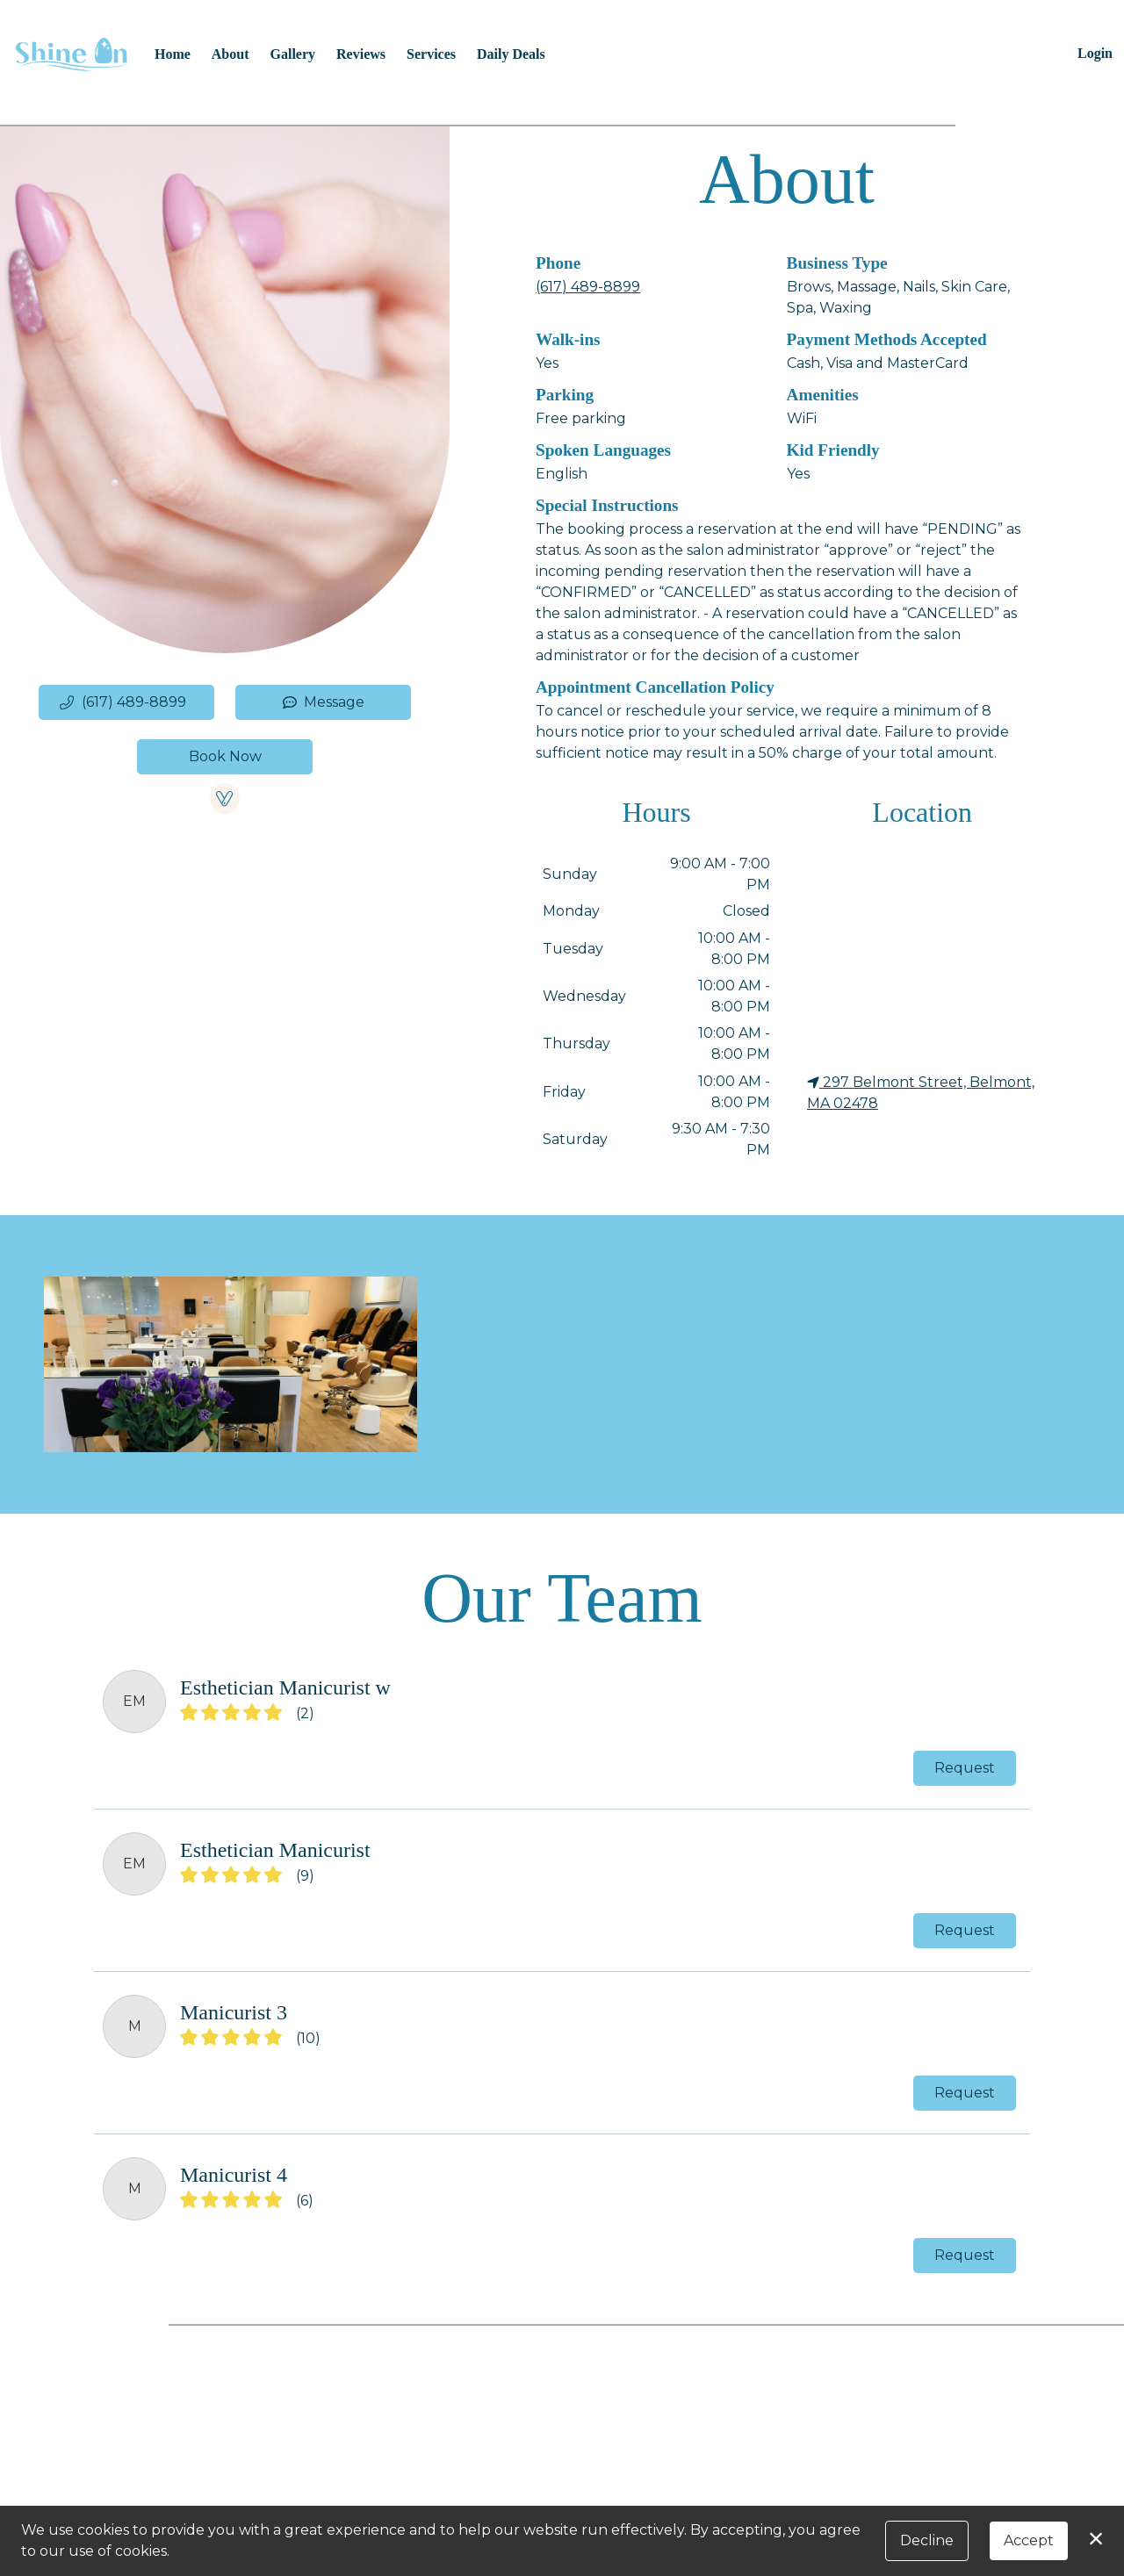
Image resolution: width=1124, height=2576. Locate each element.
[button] (126, 702)
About (230, 54)
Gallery (293, 54)
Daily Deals (511, 54)
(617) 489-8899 (588, 286)
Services (431, 54)
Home (173, 54)
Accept (1029, 2540)
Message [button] (323, 702)
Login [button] (1095, 53)
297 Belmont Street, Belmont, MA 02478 (920, 1093)
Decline (927, 2540)
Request (964, 1767)
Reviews (360, 54)
